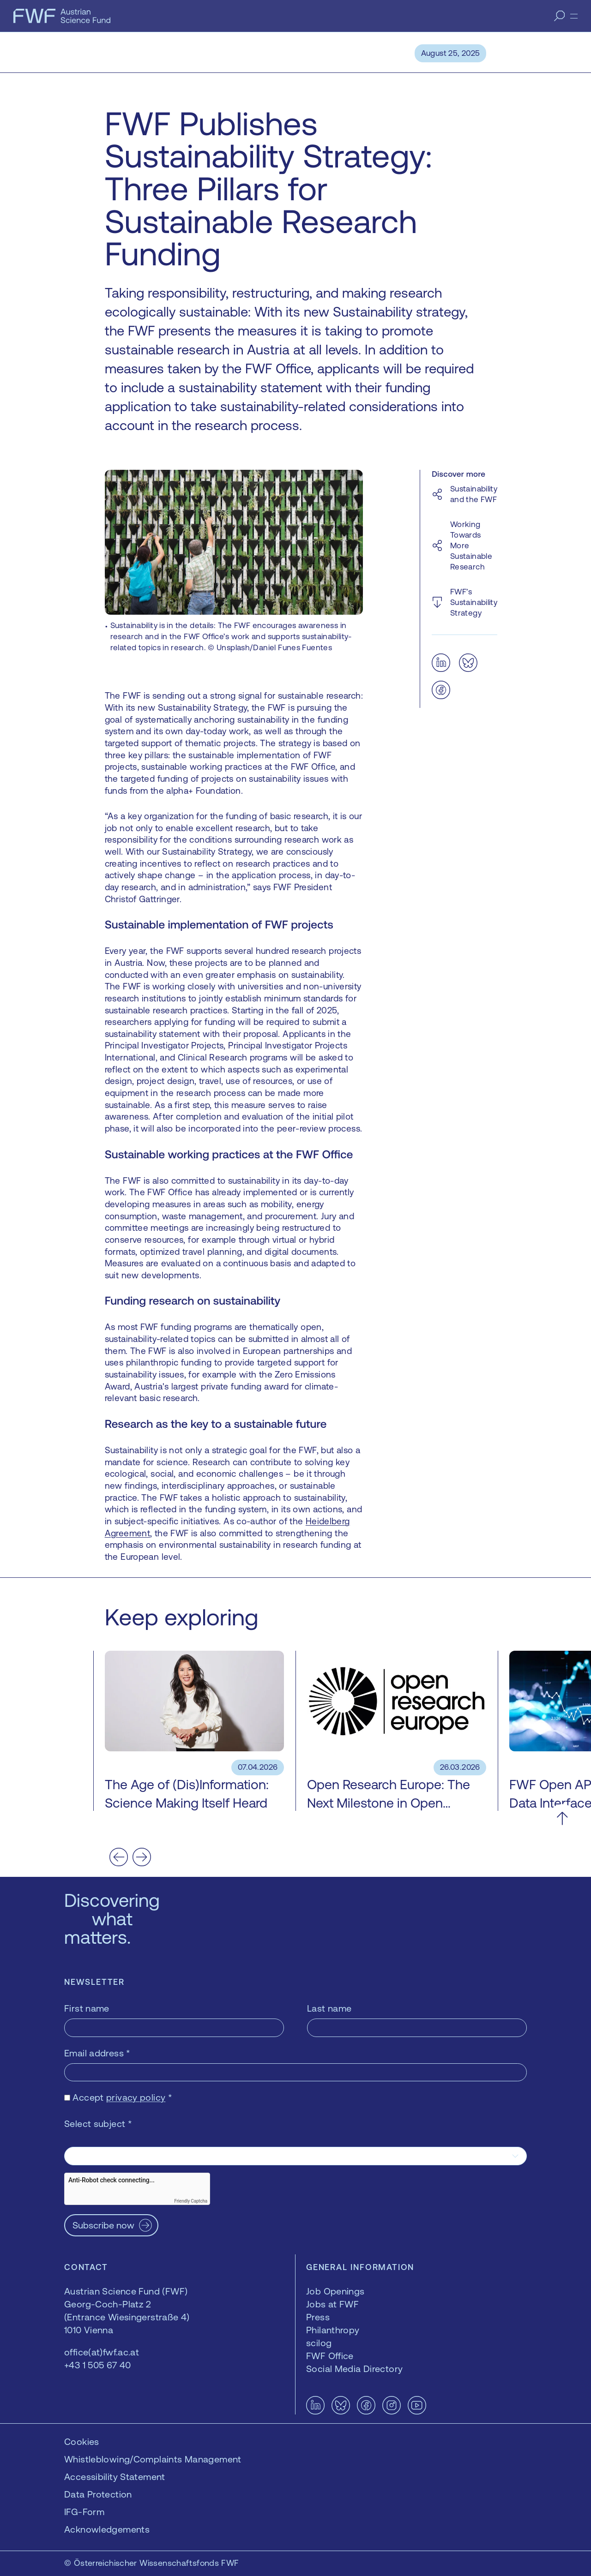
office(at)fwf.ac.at (101, 2352)
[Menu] (574, 16)
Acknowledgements (107, 2529)
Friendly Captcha (190, 2201)
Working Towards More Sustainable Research (471, 545)
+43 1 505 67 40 (97, 2365)
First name (86, 2008)
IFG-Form (84, 2511)
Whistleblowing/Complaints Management (152, 2459)
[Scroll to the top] (562, 1818)
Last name (329, 2008)
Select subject (98, 2123)
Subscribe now (103, 2225)
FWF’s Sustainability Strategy (473, 602)
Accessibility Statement (114, 2476)
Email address (97, 2053)
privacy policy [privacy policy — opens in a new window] (135, 2097)
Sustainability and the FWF (473, 494)
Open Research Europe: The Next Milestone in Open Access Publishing (388, 1803)
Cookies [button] (81, 2441)
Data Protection (98, 2494)
